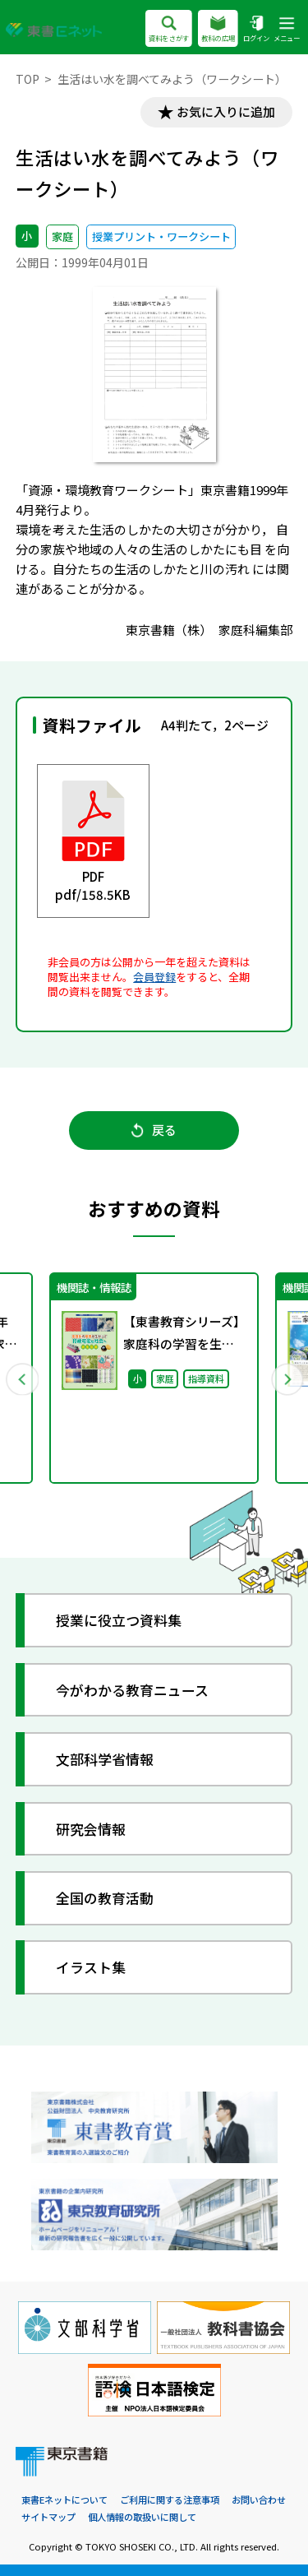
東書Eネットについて (64, 2500)
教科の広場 (218, 30)
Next (286, 1378)
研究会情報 (91, 1828)
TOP (27, 79)
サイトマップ (48, 2516)
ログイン (256, 30)
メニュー (287, 30)
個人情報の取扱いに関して (142, 2516)
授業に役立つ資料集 (119, 1620)
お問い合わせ (259, 2500)
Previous (22, 1378)
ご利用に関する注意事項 (169, 2500)
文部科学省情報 (105, 1759)
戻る (153, 1130)
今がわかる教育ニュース (132, 1689)
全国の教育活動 (105, 1898)
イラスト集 (91, 1967)
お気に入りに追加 (226, 112)
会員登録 (154, 977)
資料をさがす (169, 30)
